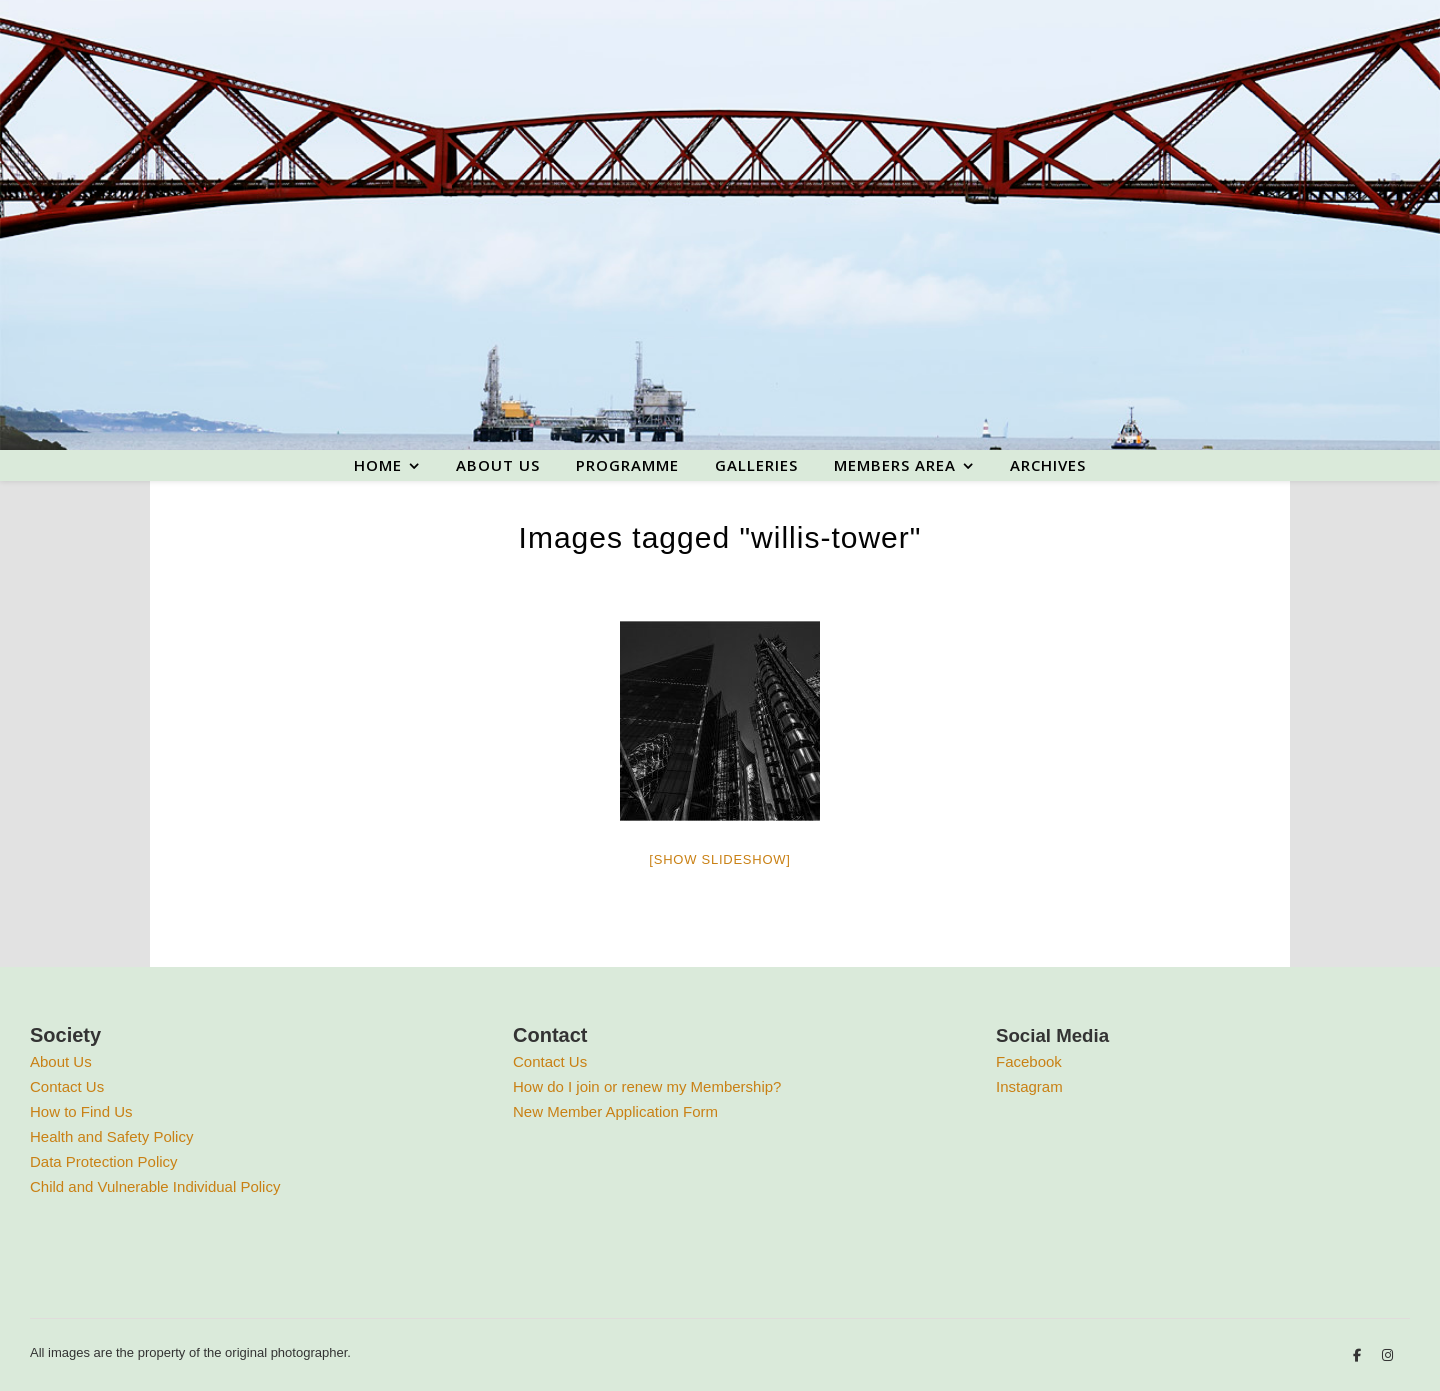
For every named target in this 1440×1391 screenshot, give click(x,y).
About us (498, 465)
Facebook (1029, 1061)
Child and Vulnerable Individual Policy (155, 1186)
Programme (627, 465)
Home (378, 465)
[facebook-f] (1359, 1355)
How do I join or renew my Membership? (647, 1086)
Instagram (1029, 1086)
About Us (61, 1061)
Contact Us (67, 1086)
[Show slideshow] (719, 859)
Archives (1048, 465)
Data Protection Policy (104, 1161)
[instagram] (1387, 1355)
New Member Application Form (615, 1111)
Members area (895, 465)
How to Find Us (81, 1111)
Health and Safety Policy (111, 1136)
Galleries (756, 465)
